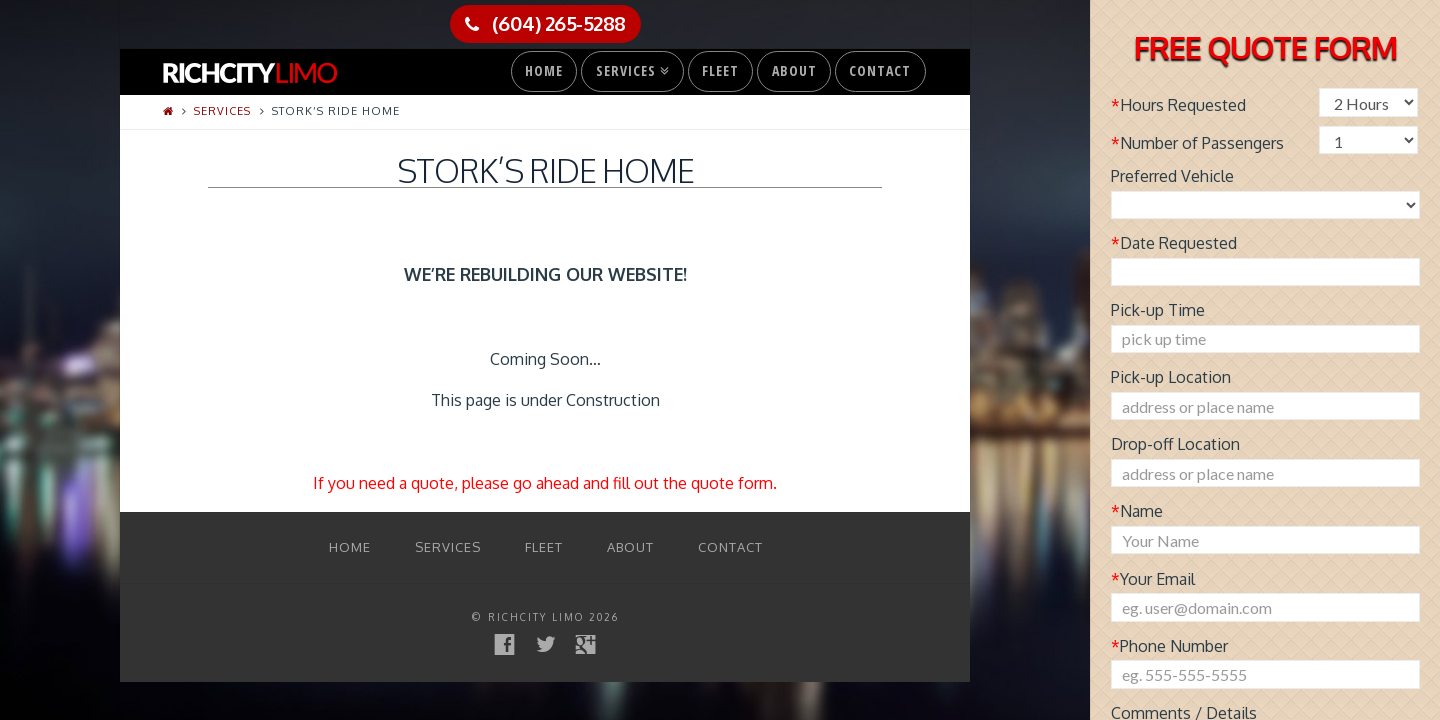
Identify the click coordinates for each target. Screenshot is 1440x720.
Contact (880, 70)
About (794, 70)
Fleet (720, 70)
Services (630, 65)
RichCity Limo (536, 617)
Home (544, 70)
